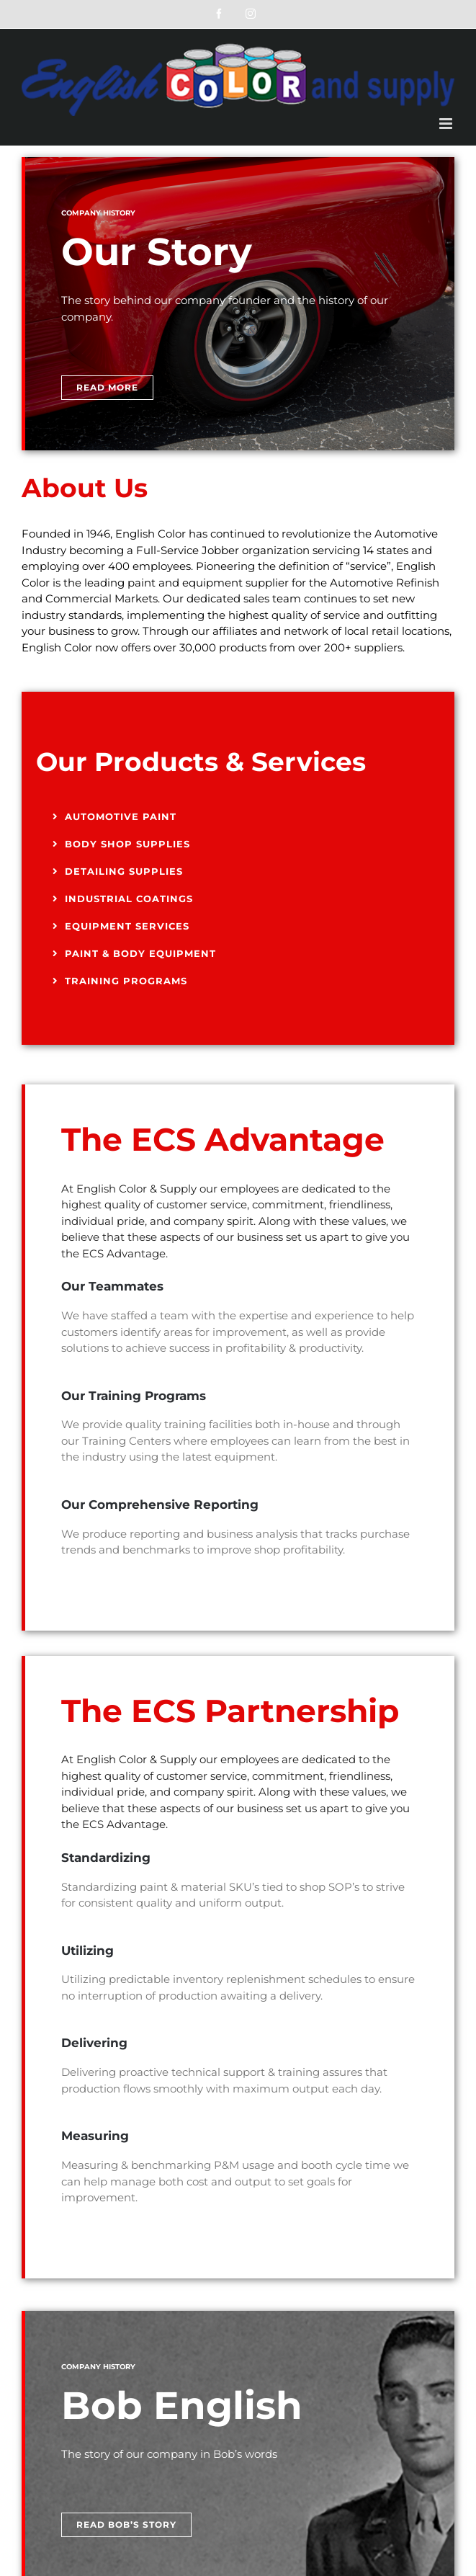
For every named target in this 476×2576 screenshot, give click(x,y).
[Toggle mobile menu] (446, 123)
